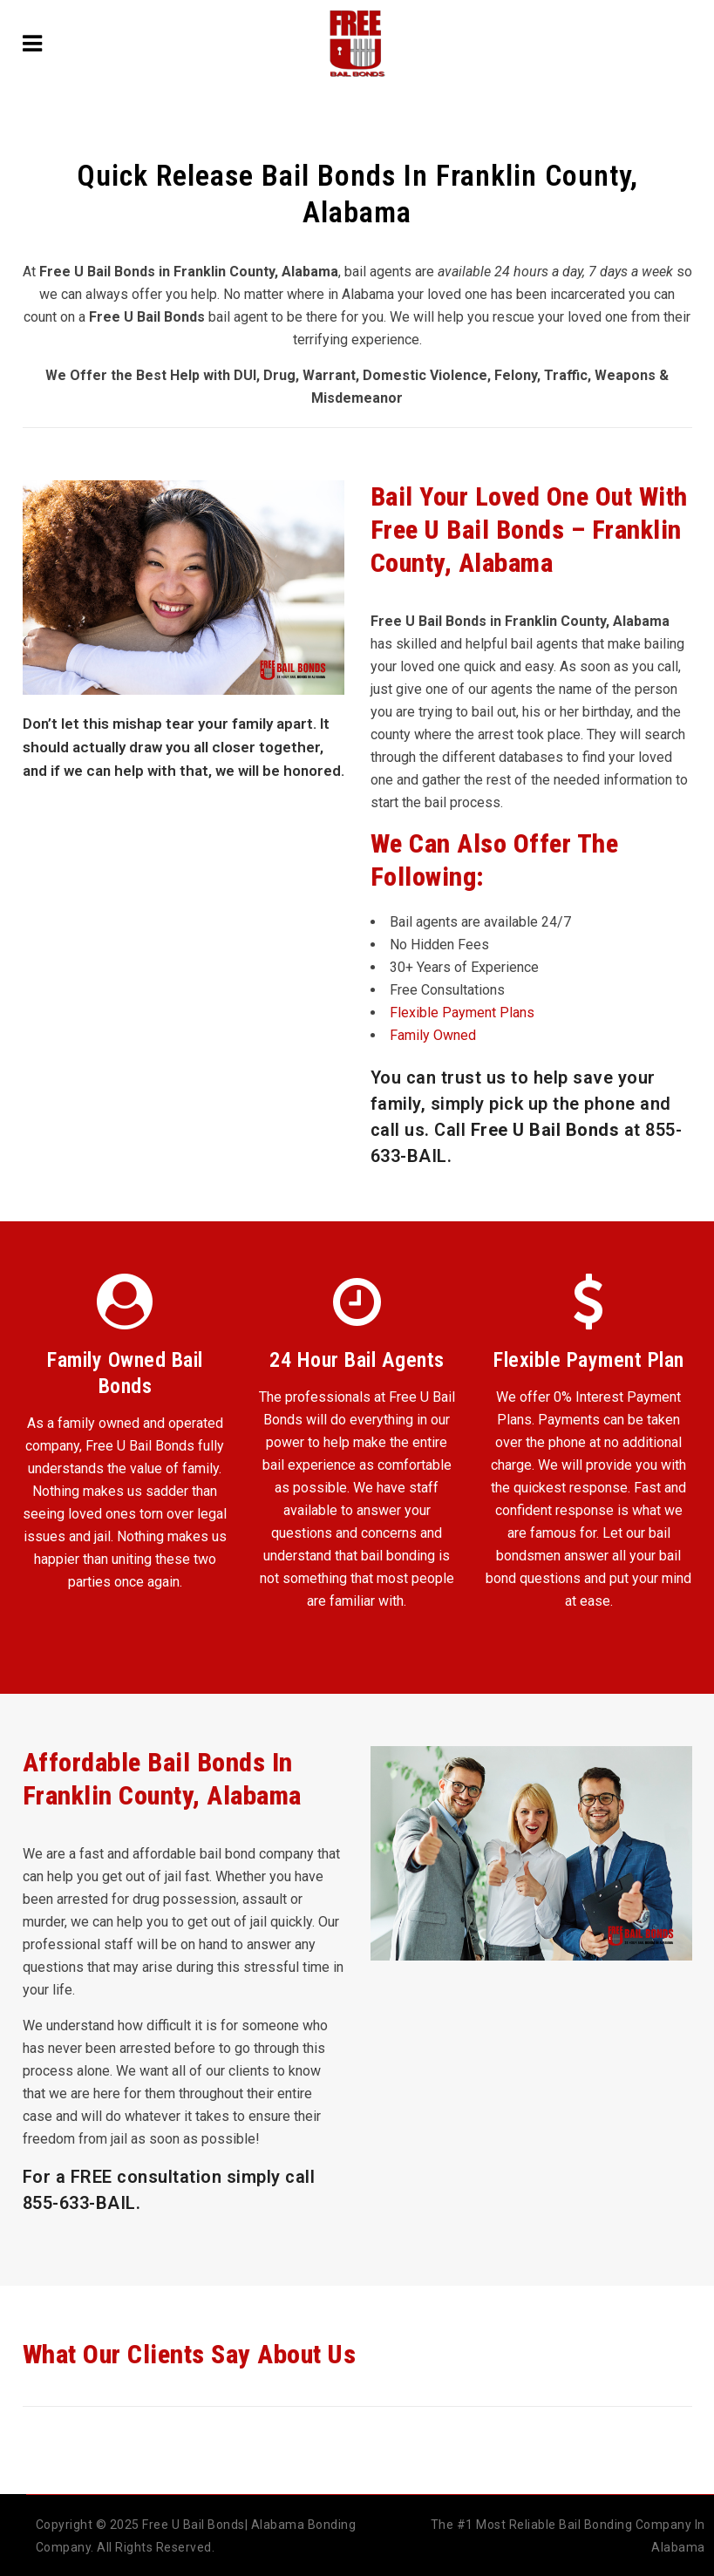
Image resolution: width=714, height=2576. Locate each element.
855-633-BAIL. (82, 2202)
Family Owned (433, 1035)
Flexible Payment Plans (462, 1012)
